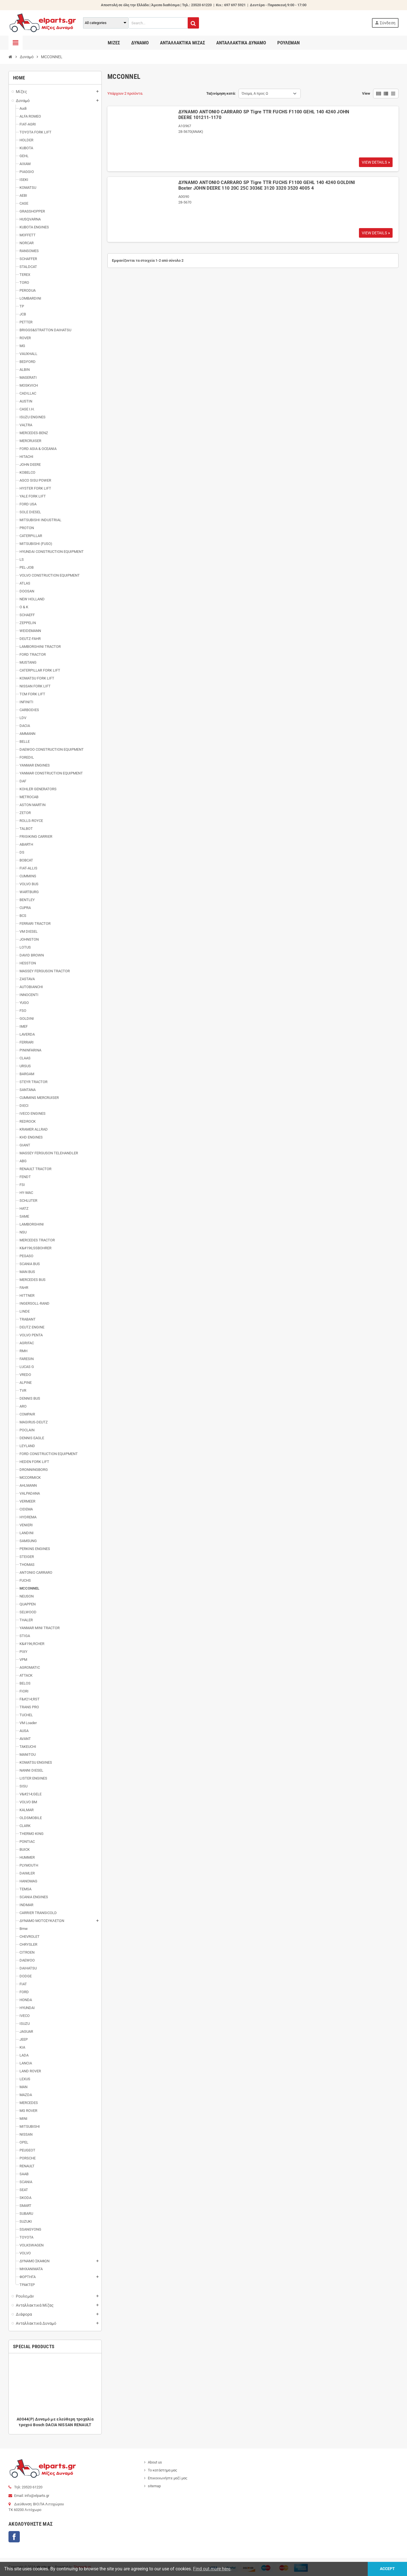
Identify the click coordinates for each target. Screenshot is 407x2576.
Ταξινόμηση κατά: (221, 93)
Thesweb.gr (82, 2567)
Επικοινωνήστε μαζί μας (167, 2478)
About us (155, 2462)
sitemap (154, 2486)
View (366, 93)
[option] (55, 2393)
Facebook (14, 2536)
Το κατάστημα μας (162, 2470)
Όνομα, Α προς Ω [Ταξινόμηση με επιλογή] (255, 93)
